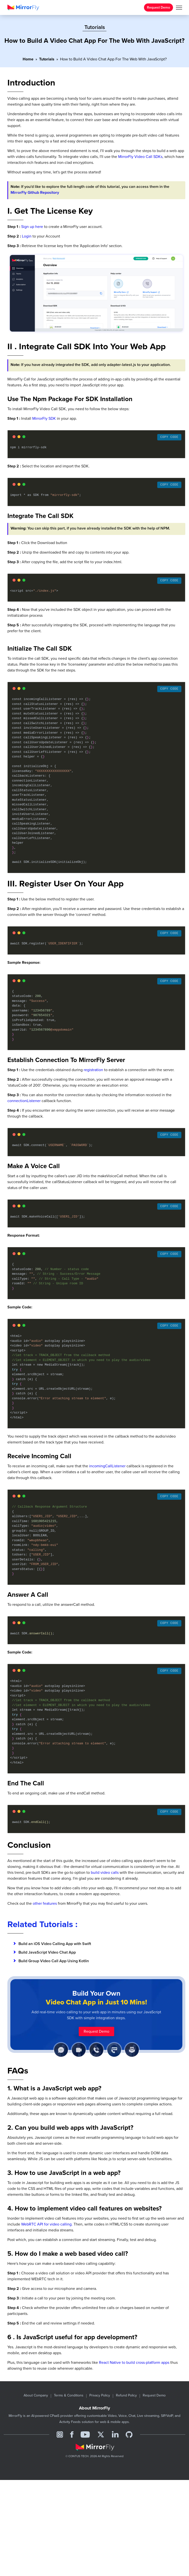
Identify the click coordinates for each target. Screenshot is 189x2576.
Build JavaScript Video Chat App (47, 1952)
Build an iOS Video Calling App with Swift (54, 1943)
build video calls (105, 1872)
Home (28, 59)
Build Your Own (96, 1998)
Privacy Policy (99, 2395)
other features (45, 1903)
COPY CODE (169, 437)
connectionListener (24, 1101)
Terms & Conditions (68, 2395)
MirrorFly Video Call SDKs (140, 156)
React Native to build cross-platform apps (134, 2362)
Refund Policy (126, 2395)
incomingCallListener (107, 1466)
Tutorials (46, 59)
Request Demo (158, 7)
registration (93, 1070)
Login (27, 236)
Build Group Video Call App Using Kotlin (53, 1961)
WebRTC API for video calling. (47, 2224)
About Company (36, 2395)
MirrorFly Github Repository (35, 192)
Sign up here (32, 226)
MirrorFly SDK (44, 418)
